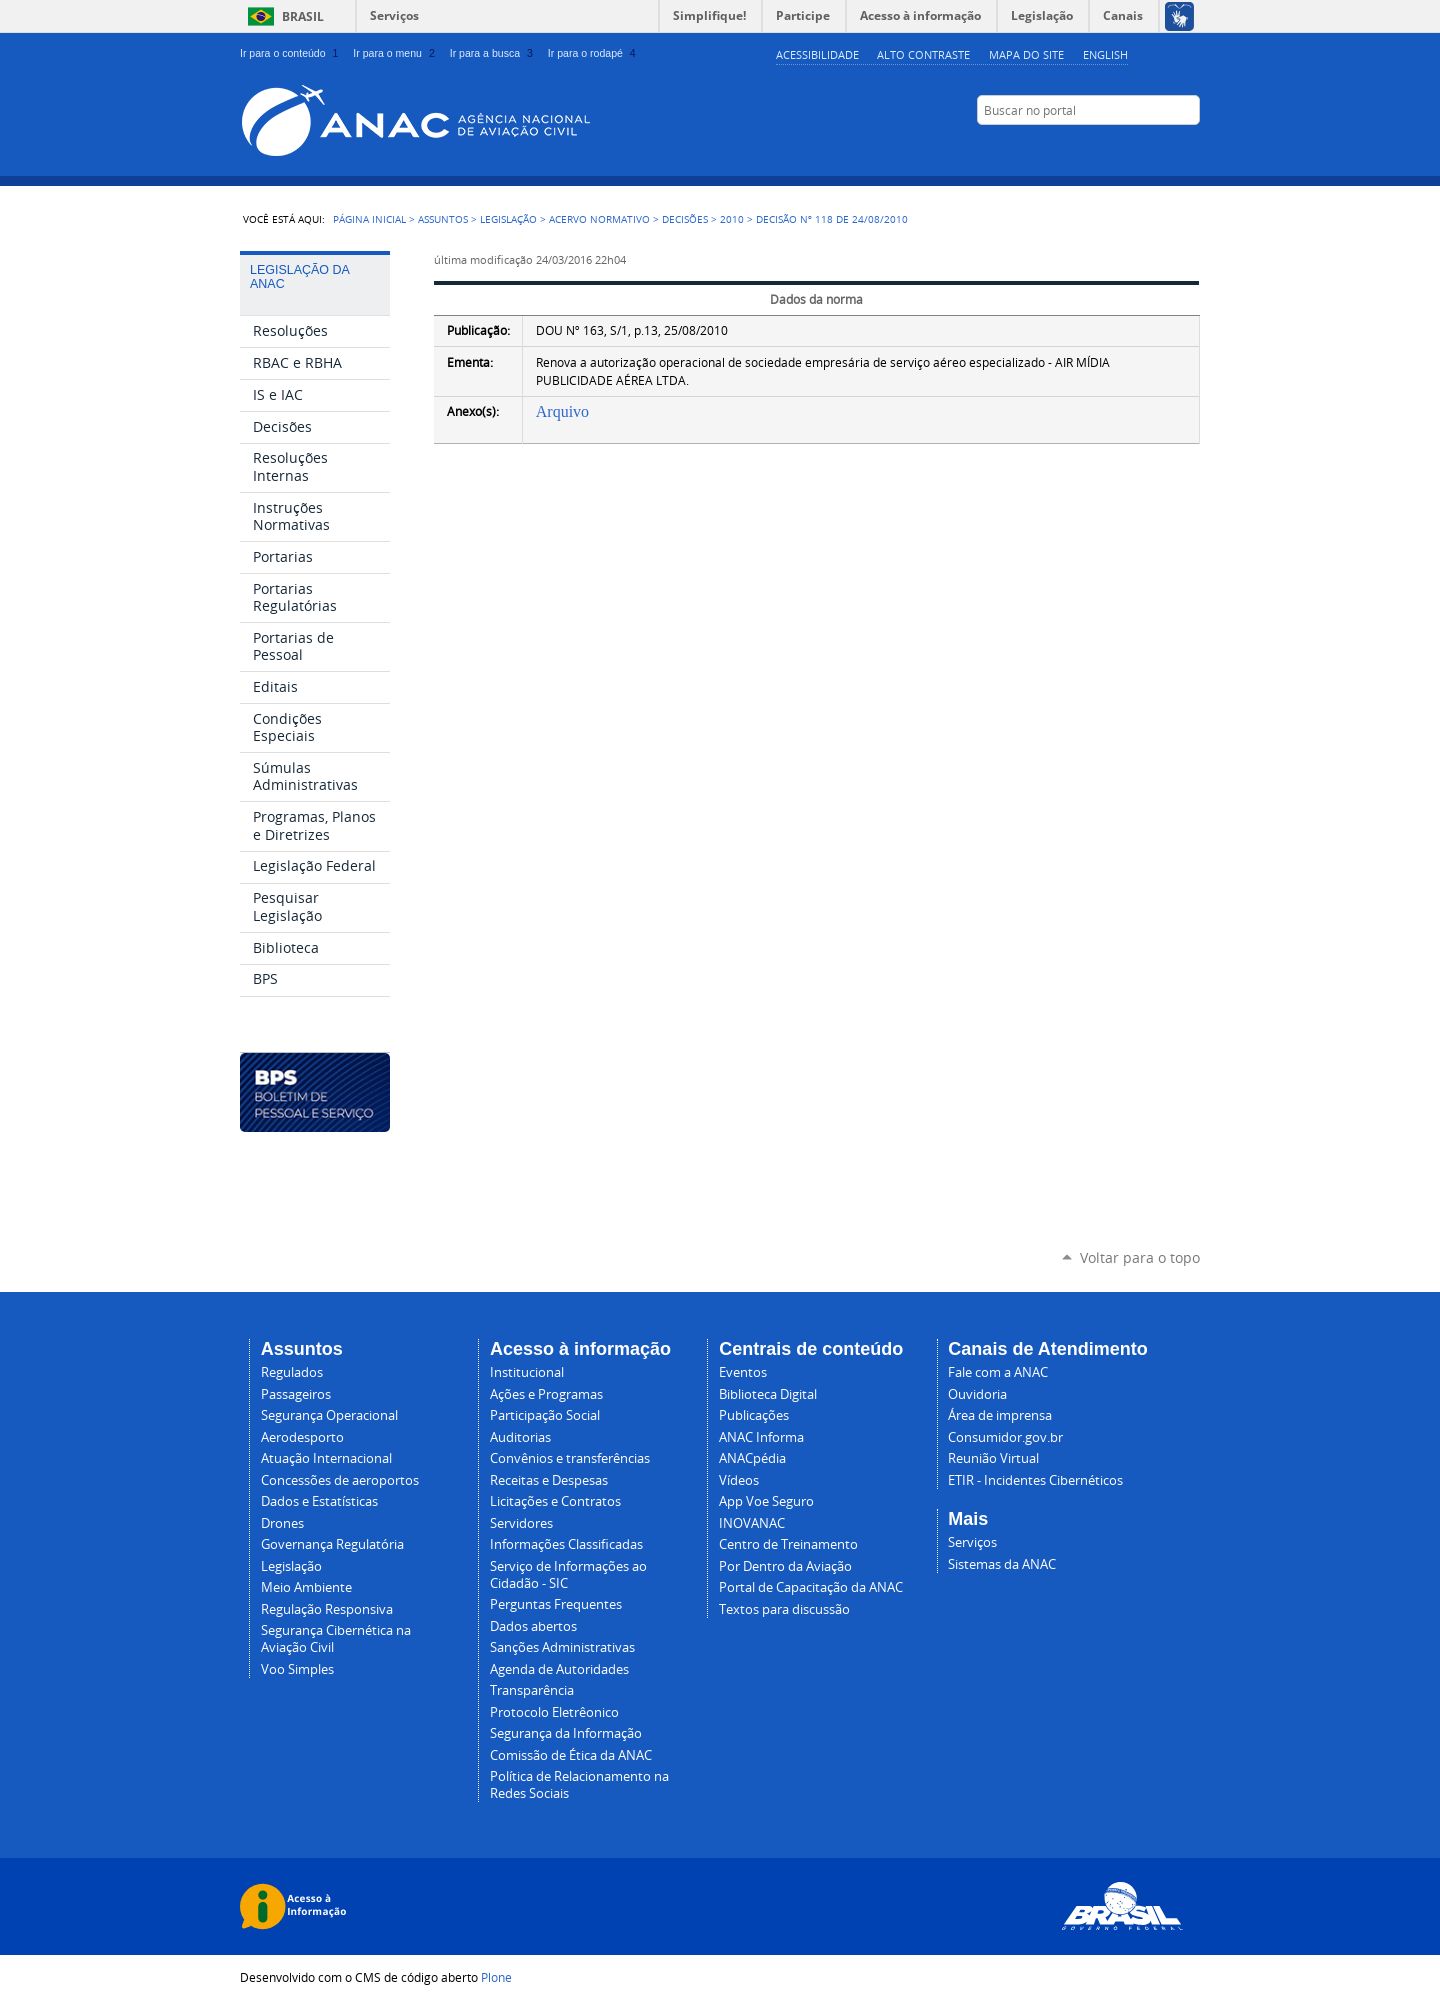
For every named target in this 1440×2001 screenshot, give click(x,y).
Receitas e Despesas (549, 1480)
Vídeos (739, 1480)
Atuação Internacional (326, 1458)
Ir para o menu (395, 53)
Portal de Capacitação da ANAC (811, 1587)
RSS (1190, 149)
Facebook (1115, 149)
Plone (496, 1977)
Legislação (508, 219)
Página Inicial (369, 219)
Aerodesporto (302, 1437)
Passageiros (296, 1394)
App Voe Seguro (766, 1501)
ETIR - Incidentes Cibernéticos (1035, 1480)
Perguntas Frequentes (556, 1604)
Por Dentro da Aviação (785, 1566)
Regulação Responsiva (327, 1609)
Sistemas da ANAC (1002, 1564)
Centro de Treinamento (788, 1544)
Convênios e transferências (570, 1458)
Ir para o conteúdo (291, 53)
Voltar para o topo (1140, 1257)
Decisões (685, 219)
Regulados (292, 1372)
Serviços (394, 15)
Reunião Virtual (993, 1458)
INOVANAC (752, 1523)
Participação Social (545, 1415)
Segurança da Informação (566, 1733)
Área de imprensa (1000, 1415)
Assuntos (443, 219)
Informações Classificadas (566, 1544)
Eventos (743, 1372)
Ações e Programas (546, 1394)
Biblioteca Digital (768, 1394)
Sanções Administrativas (562, 1647)
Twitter (1165, 149)
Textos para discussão (784, 1609)
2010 (732, 219)
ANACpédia (752, 1458)
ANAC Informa (761, 1437)
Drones (282, 1523)
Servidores (521, 1523)
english (1105, 54)
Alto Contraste (923, 54)
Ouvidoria (977, 1394)
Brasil (303, 16)
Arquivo (562, 411)
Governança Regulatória (332, 1544)
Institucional (527, 1372)
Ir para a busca (493, 53)
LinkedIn (1140, 149)
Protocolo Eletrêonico (554, 1712)
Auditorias (520, 1437)
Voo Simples (297, 1669)
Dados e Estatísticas (319, 1501)
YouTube (1090, 149)
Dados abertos (533, 1626)
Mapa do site (1026, 54)
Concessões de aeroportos (340, 1480)
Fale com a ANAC (998, 1372)
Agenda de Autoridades (559, 1669)
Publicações (754, 1415)
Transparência (532, 1690)
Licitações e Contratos (555, 1501)
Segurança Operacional (329, 1415)
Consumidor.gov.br (1005, 1437)
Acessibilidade (817, 54)
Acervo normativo (599, 219)
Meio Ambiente (306, 1587)
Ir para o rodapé (594, 53)
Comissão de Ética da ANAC (571, 1755)
